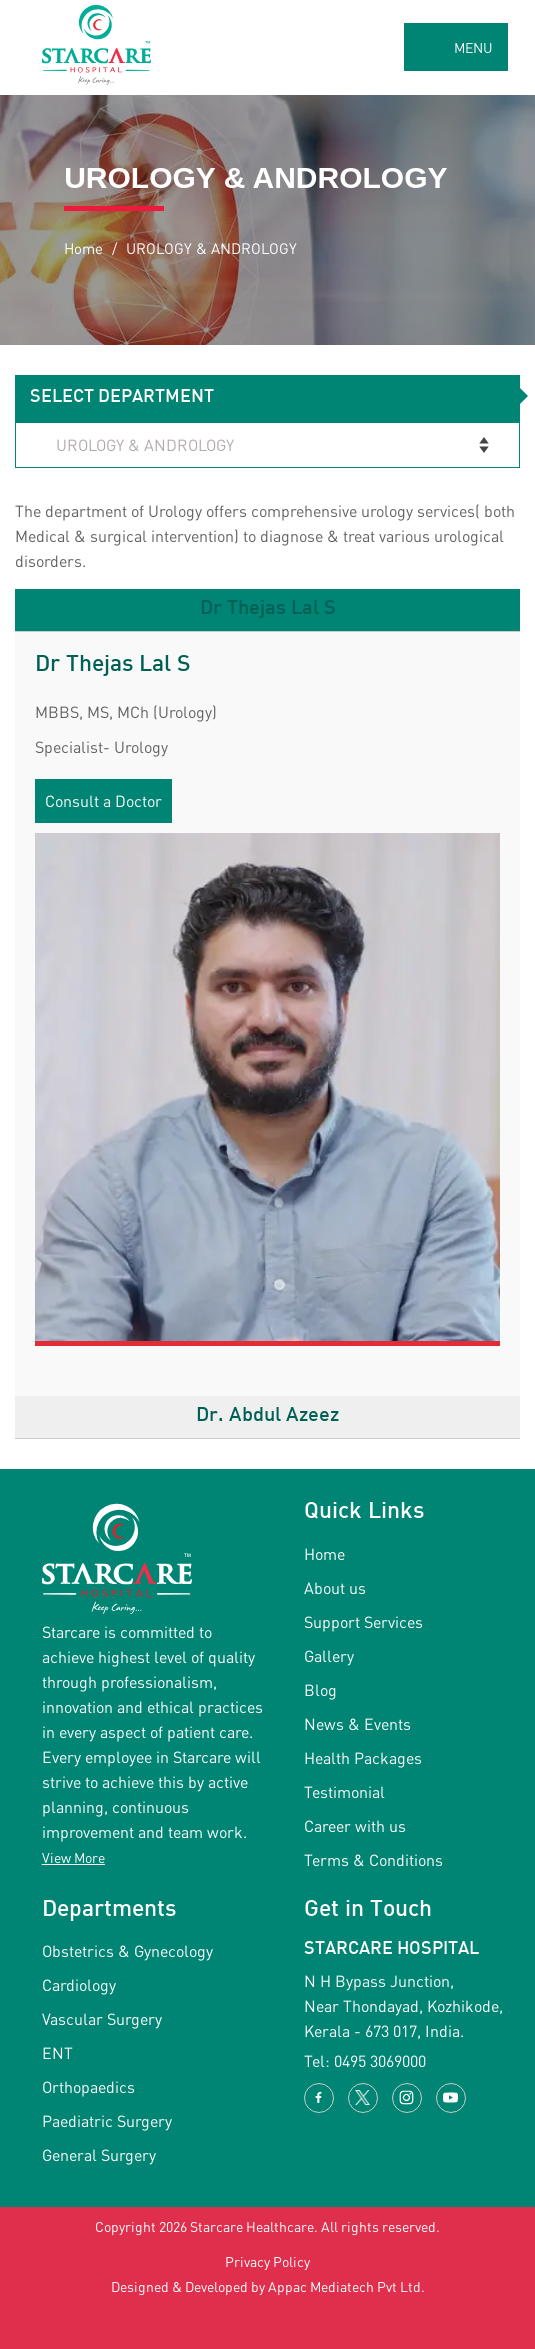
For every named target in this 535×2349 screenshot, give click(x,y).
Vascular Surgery (102, 2018)
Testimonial (344, 1791)
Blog (320, 1689)
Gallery (329, 1655)
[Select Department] (267, 445)
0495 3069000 (380, 2060)
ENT (57, 2052)
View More (73, 1857)
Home (83, 248)
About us (335, 1587)
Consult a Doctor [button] (103, 800)
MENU (473, 47)
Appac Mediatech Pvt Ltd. (346, 2286)
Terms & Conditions (373, 1859)
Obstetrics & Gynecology (127, 1950)
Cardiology (79, 1984)
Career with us (355, 1825)
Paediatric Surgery (107, 2120)
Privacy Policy (267, 2261)
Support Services (363, 1621)
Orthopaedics (88, 2086)
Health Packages (363, 1757)
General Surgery (99, 2154)
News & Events (357, 1723)
